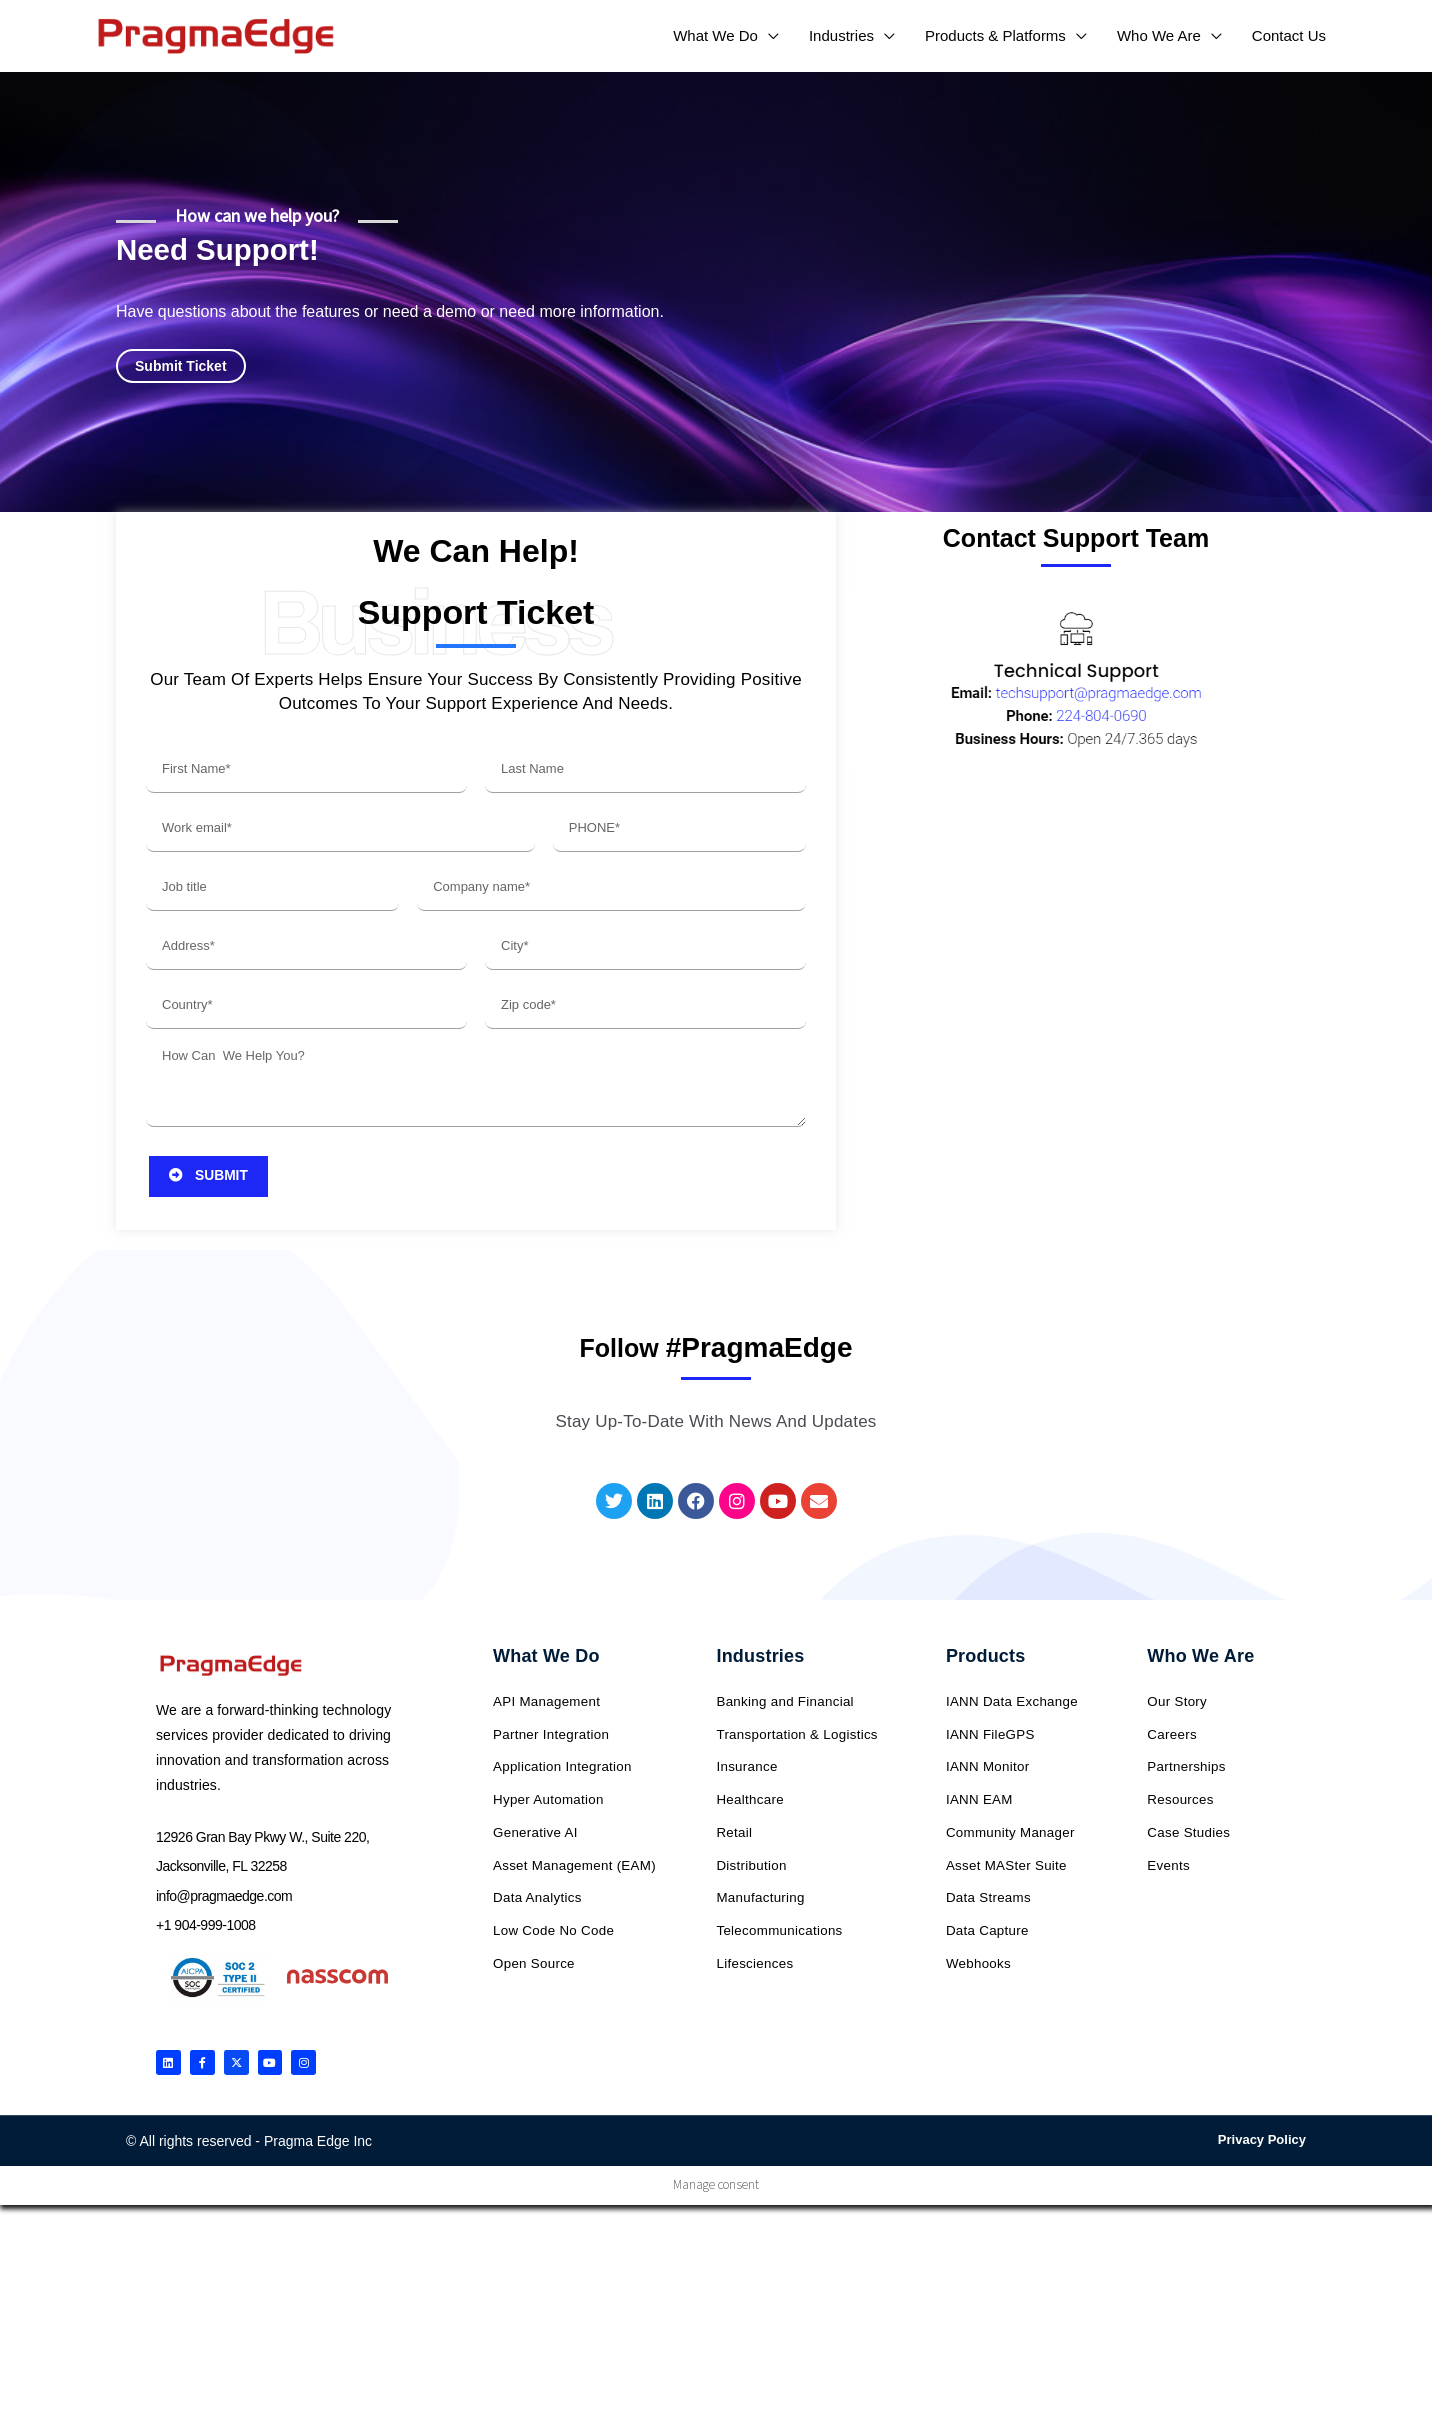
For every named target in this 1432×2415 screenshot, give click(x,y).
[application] (768, 35)
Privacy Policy (1262, 2162)
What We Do (546, 1670)
